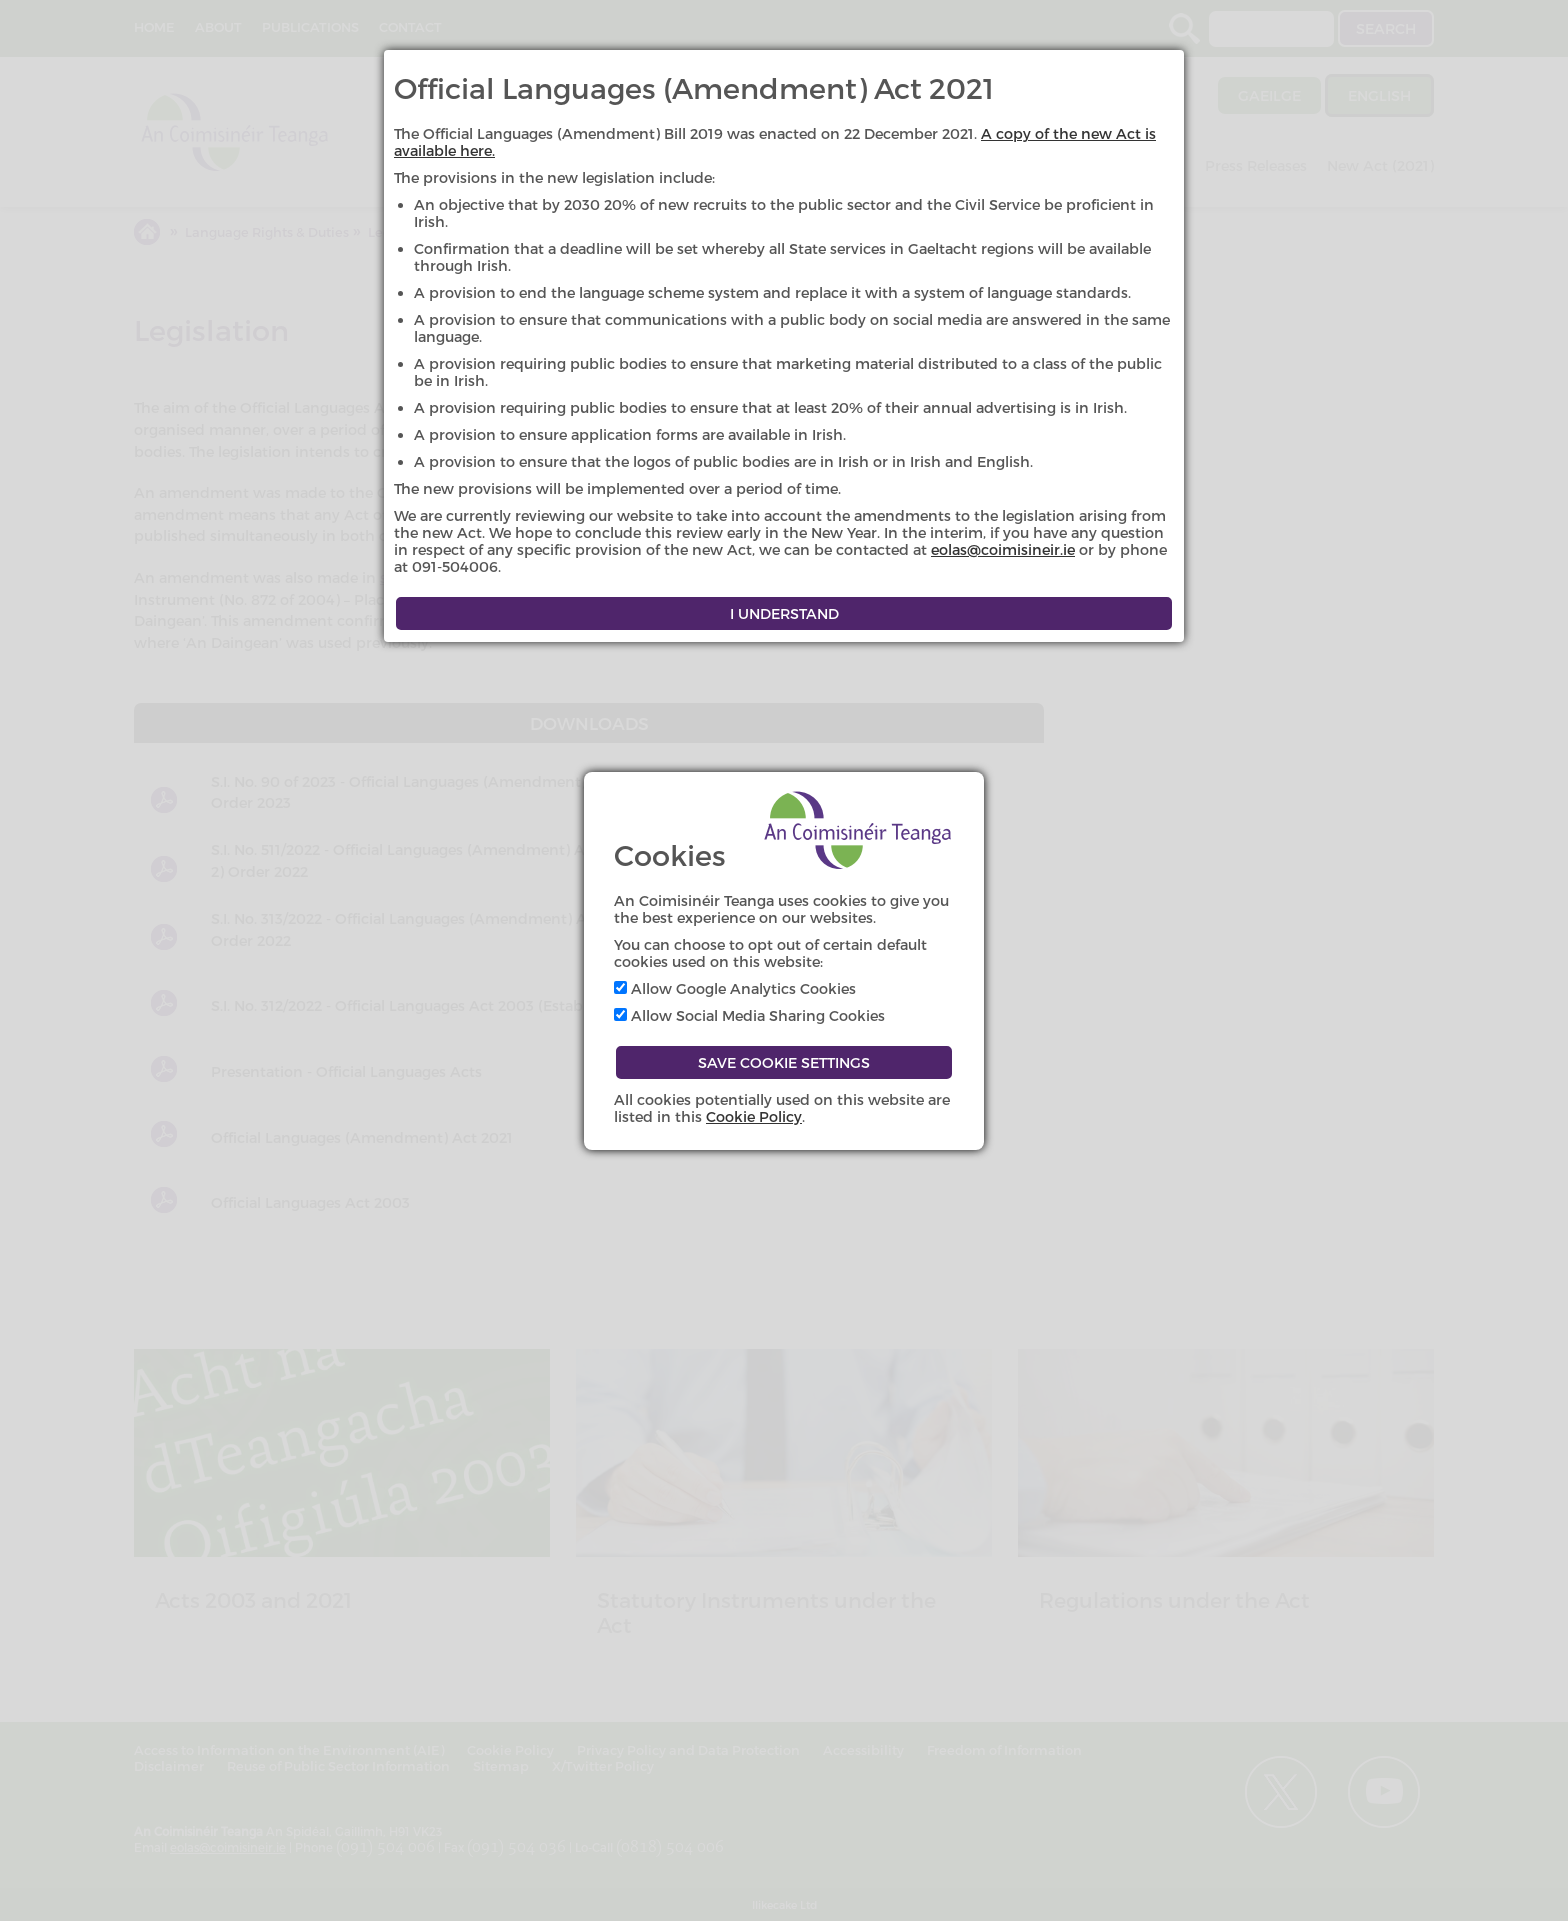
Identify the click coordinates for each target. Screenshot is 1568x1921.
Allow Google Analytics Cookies (735, 988)
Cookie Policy (754, 1116)
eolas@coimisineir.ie (1003, 549)
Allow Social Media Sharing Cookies (749, 1015)
